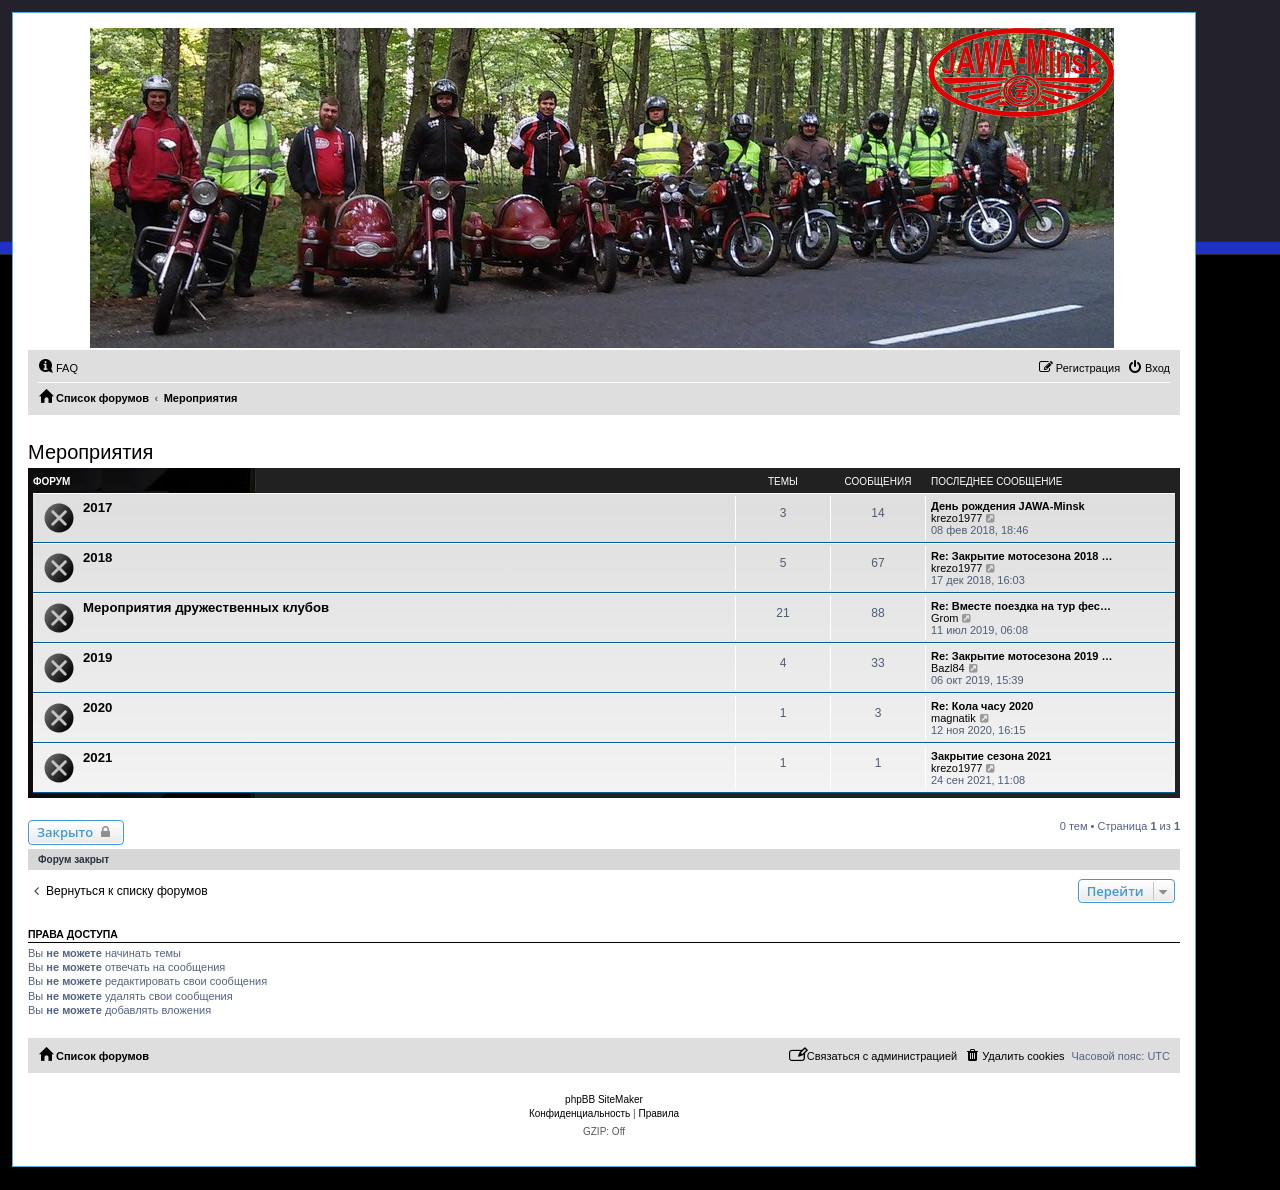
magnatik (953, 718)
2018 (97, 557)
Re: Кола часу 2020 (982, 706)
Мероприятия (90, 452)
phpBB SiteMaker (604, 1099)
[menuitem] (58, 368)
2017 (97, 507)
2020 (97, 707)
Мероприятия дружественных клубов (206, 607)
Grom (945, 618)
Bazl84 (948, 668)
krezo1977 (956, 518)
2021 (97, 757)
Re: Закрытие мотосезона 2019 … (1021, 656)
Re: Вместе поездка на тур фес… (1021, 606)
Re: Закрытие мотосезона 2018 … (1021, 556)
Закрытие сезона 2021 (991, 756)
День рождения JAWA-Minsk (1008, 506)
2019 (97, 657)
